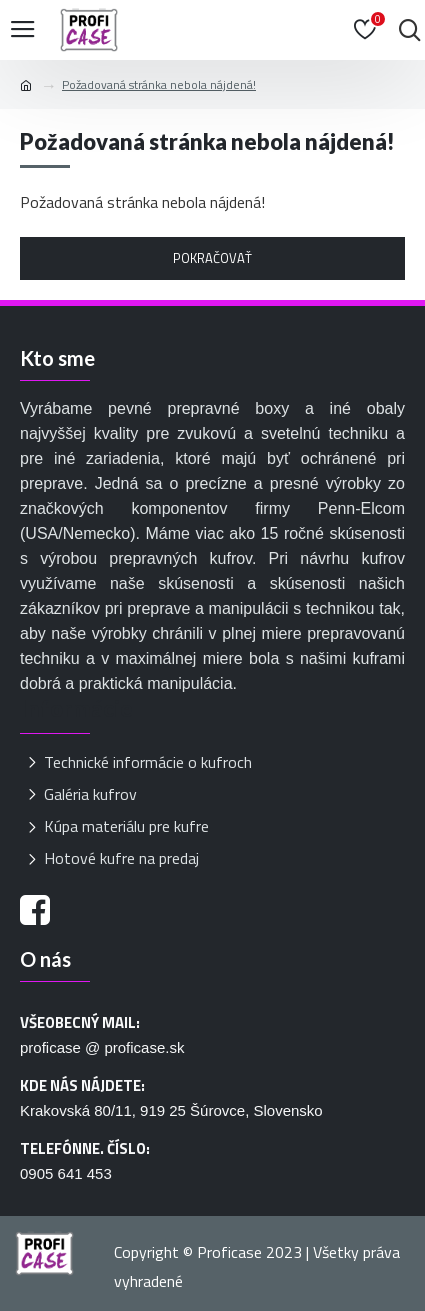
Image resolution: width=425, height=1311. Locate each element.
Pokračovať (212, 258)
